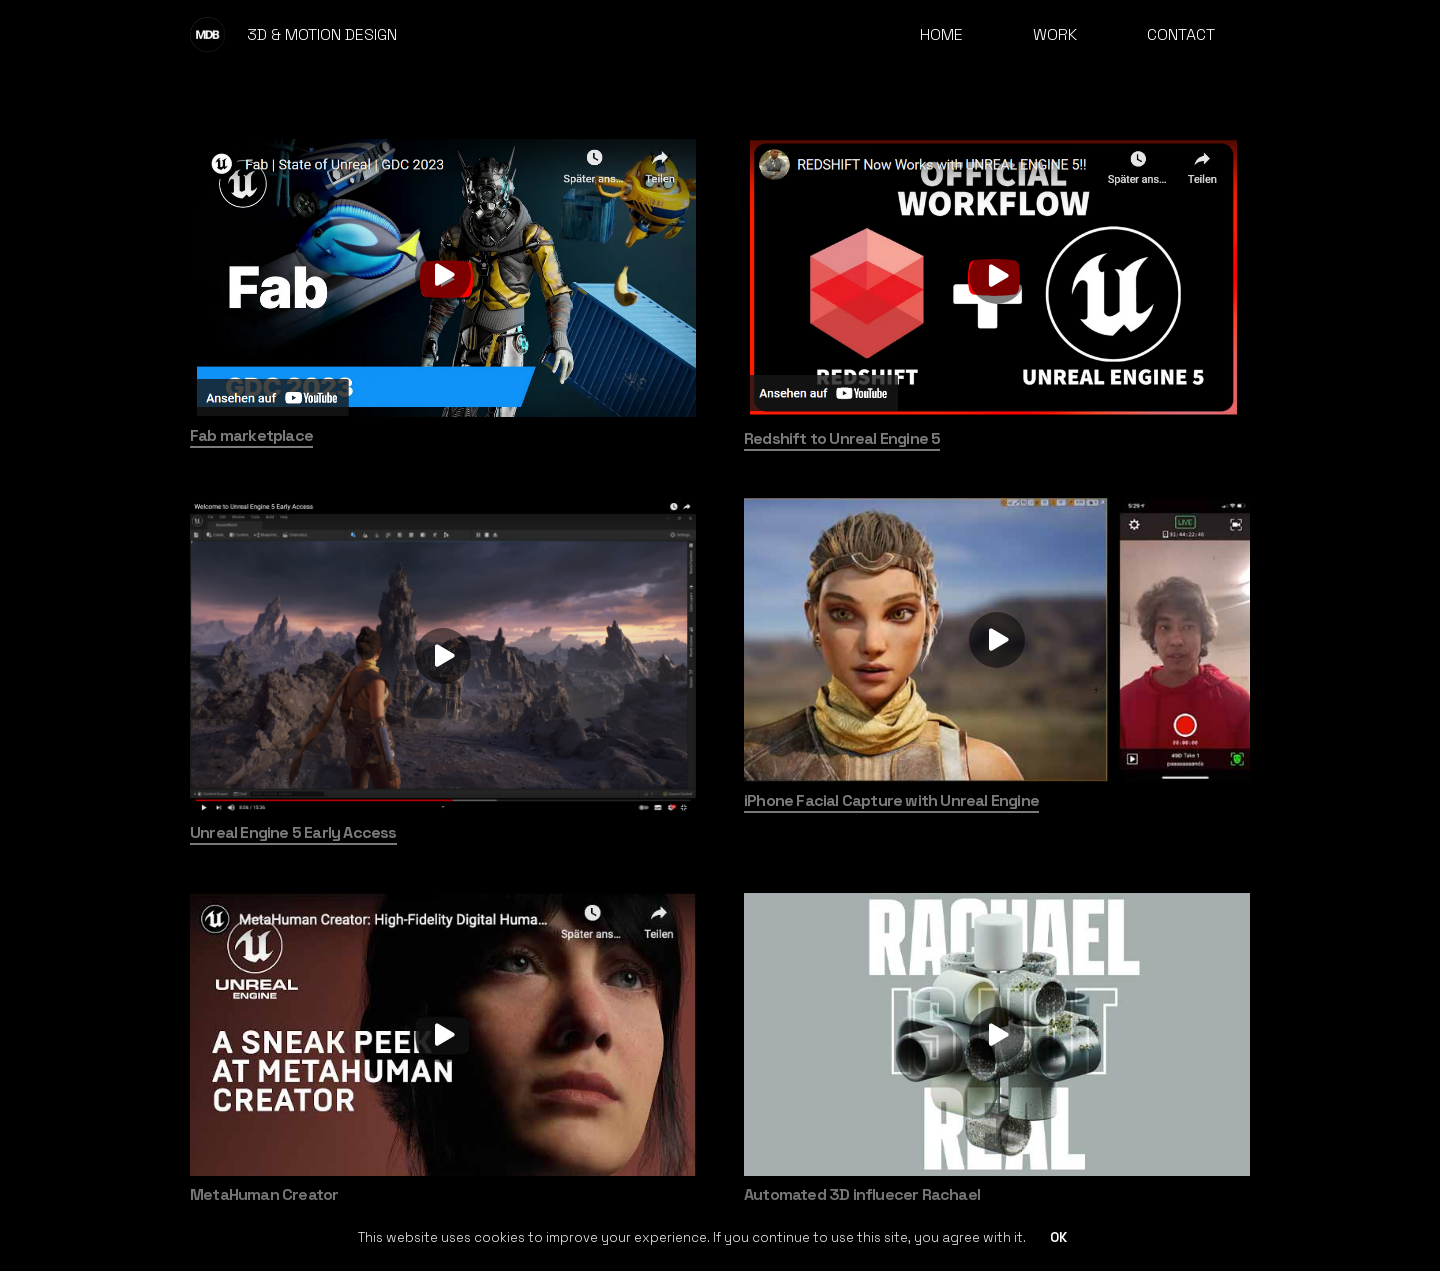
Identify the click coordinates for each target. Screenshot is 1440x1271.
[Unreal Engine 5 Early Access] (443, 656)
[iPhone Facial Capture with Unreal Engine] (997, 639)
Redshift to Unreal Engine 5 (842, 438)
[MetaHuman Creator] (443, 1034)
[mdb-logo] (207, 34)
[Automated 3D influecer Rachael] (997, 1034)
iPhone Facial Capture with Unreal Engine (891, 800)
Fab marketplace (251, 435)
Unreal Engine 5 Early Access (293, 832)
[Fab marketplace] (443, 275)
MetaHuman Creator (264, 1194)
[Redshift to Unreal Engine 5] (997, 276)
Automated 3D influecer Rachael (862, 1194)
